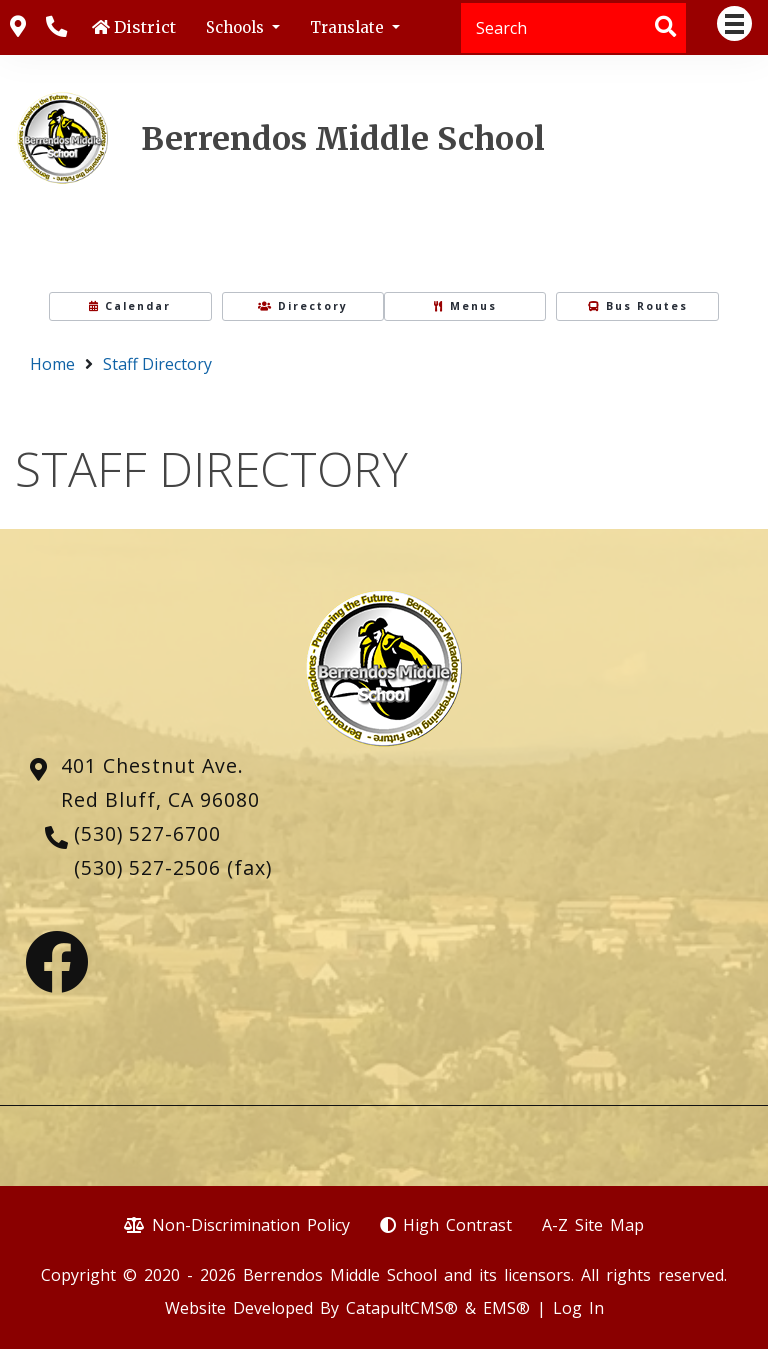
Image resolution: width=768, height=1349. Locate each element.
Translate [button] (349, 27)
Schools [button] (237, 27)
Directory (303, 306)
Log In (578, 1308)
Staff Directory (157, 364)
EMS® (506, 1308)
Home (52, 364)
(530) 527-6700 (147, 833)
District (145, 27)
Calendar (130, 306)
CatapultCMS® (402, 1308)
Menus (465, 306)
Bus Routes (638, 306)
